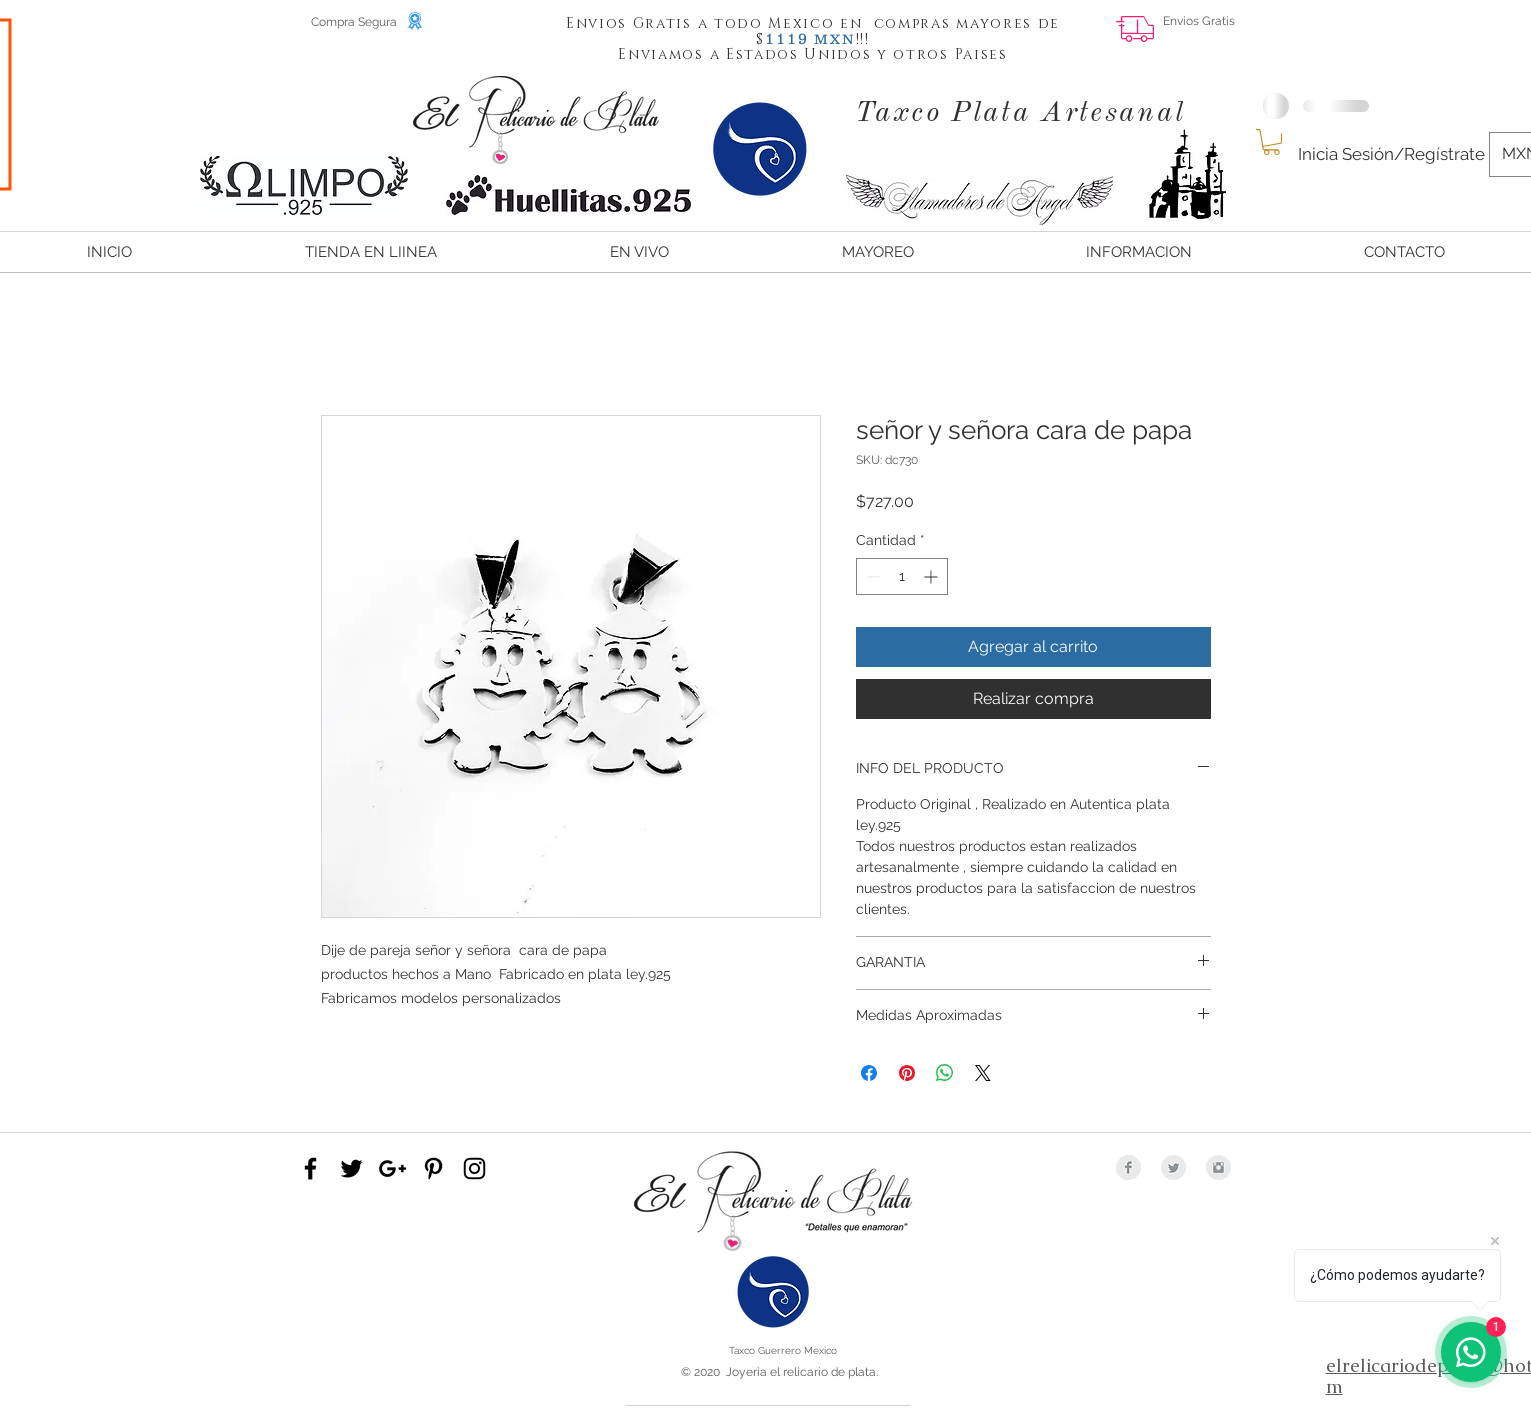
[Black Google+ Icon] (392, 1168)
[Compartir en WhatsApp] (945, 1073)
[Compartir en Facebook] (869, 1073)
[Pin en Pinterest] (907, 1073)
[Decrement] (871, 576)
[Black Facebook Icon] (310, 1168)
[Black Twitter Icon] (351, 1168)
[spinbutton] (902, 576)
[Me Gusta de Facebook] (1433, 36)
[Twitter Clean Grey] (1173, 1167)
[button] (787, 38)
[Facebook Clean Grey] (1128, 1167)
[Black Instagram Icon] (474, 1168)
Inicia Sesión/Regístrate (1391, 154)
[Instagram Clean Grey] (1218, 1167)
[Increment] (932, 576)
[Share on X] (983, 1073)
